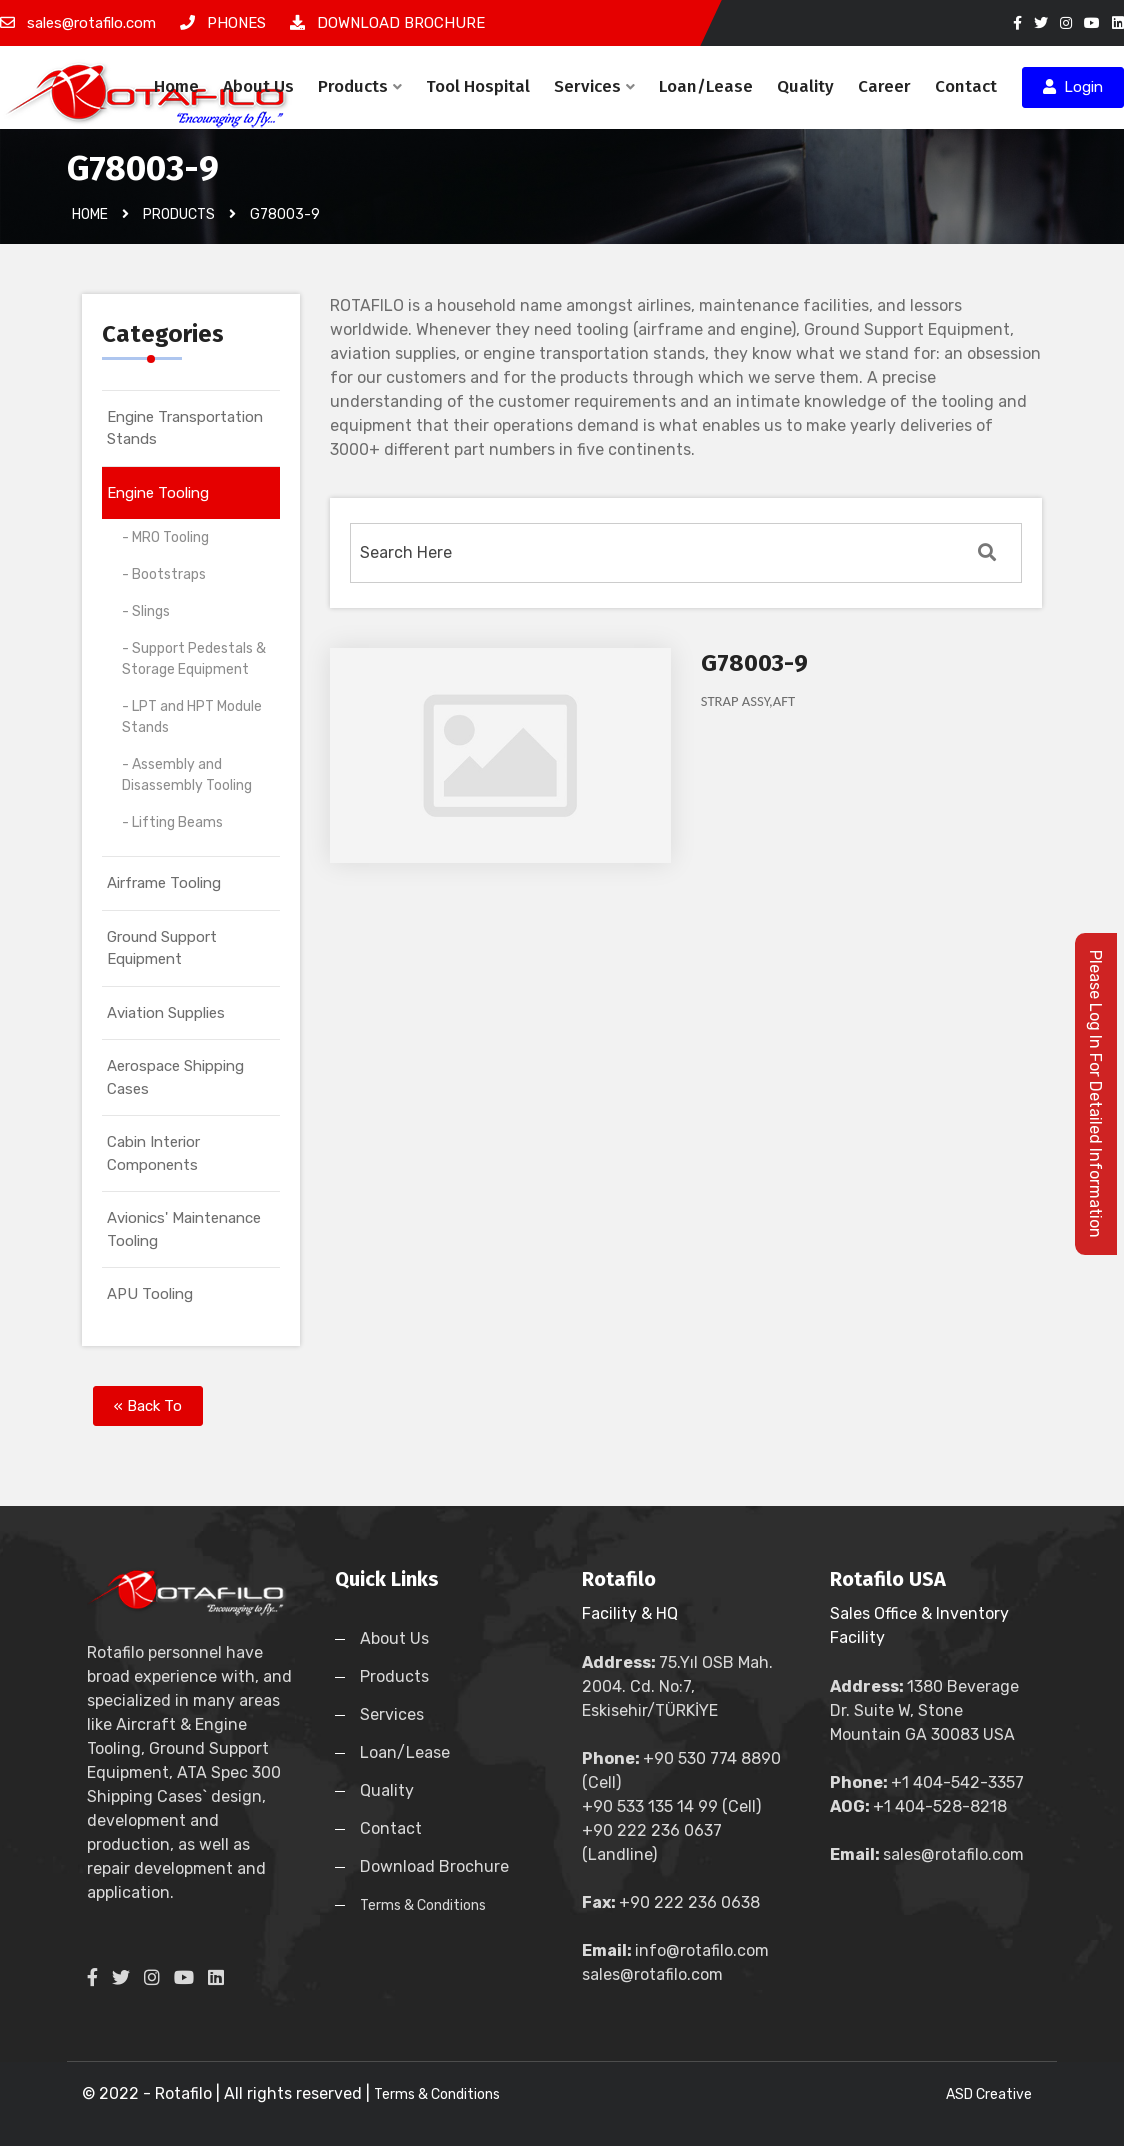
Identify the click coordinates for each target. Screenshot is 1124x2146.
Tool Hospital (478, 86)
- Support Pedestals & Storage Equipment (194, 659)
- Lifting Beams (172, 822)
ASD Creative (989, 2094)
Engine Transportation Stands (185, 428)
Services (594, 86)
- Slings (146, 611)
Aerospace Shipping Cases (175, 1077)
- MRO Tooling (165, 537)
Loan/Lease (706, 86)
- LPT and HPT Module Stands (192, 717)
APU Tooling (150, 1294)
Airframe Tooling (164, 883)
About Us (258, 86)
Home (176, 86)
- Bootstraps (164, 574)
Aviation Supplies (166, 1013)
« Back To (148, 1406)
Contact (966, 86)
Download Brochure (434, 1866)
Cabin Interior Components (153, 1153)
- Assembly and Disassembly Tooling (187, 775)
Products (360, 86)
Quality (805, 86)
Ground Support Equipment (162, 948)
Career (884, 86)
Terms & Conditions (423, 1905)
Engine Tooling (158, 493)
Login (1073, 87)
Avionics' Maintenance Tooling (184, 1229)
